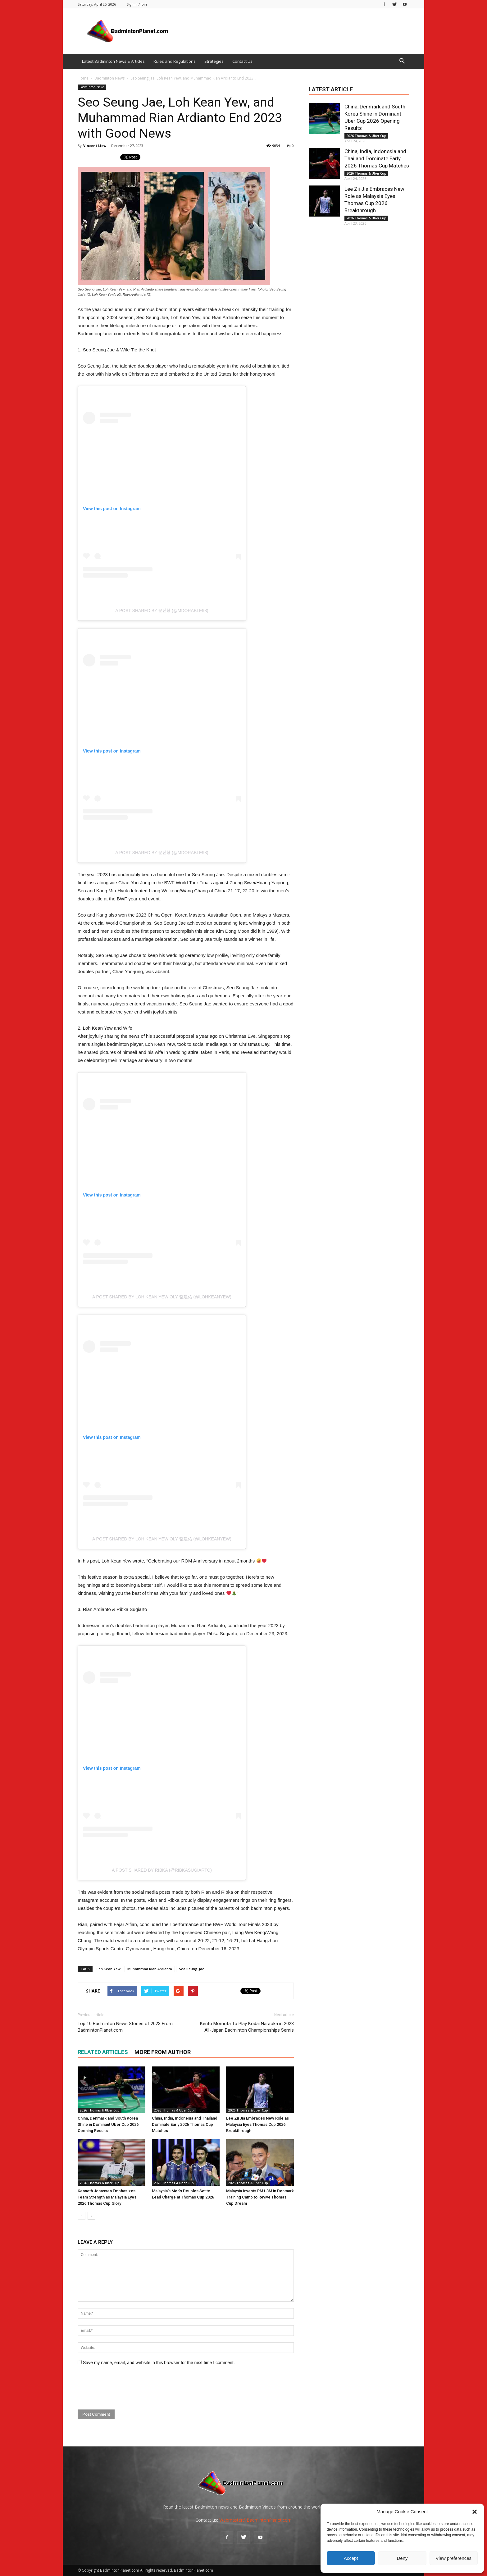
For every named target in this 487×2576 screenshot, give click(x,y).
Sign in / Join (137, 4)
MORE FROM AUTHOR (162, 2052)
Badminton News (92, 87)
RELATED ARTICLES (103, 2052)
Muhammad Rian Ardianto (149, 1968)
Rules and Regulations (174, 61)
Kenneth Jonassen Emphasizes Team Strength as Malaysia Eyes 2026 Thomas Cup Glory (107, 2197)
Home (83, 78)
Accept (351, 2558)
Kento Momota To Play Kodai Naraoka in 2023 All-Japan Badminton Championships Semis (247, 2027)
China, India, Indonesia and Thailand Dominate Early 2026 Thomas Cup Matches (184, 2124)
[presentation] (125, 2388)
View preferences (454, 2558)
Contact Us (242, 61)
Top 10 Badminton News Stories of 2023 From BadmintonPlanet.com (125, 2027)
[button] (474, 2512)
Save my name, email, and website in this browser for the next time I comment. (159, 2362)
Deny (402, 2558)
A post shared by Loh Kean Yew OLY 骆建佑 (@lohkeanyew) (161, 1296)
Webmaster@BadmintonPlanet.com (255, 2520)
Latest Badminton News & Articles (113, 61)
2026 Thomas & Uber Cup (100, 2110)
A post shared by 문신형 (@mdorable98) (161, 610)
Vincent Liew (94, 145)
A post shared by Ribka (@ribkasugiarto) (162, 1870)
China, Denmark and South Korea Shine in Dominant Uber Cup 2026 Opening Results (108, 2124)
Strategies (214, 61)
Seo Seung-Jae (191, 1968)
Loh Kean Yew (109, 1968)
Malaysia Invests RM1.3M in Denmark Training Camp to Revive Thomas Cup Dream (260, 2197)
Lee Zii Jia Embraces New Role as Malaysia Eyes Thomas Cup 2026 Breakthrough (257, 2124)
